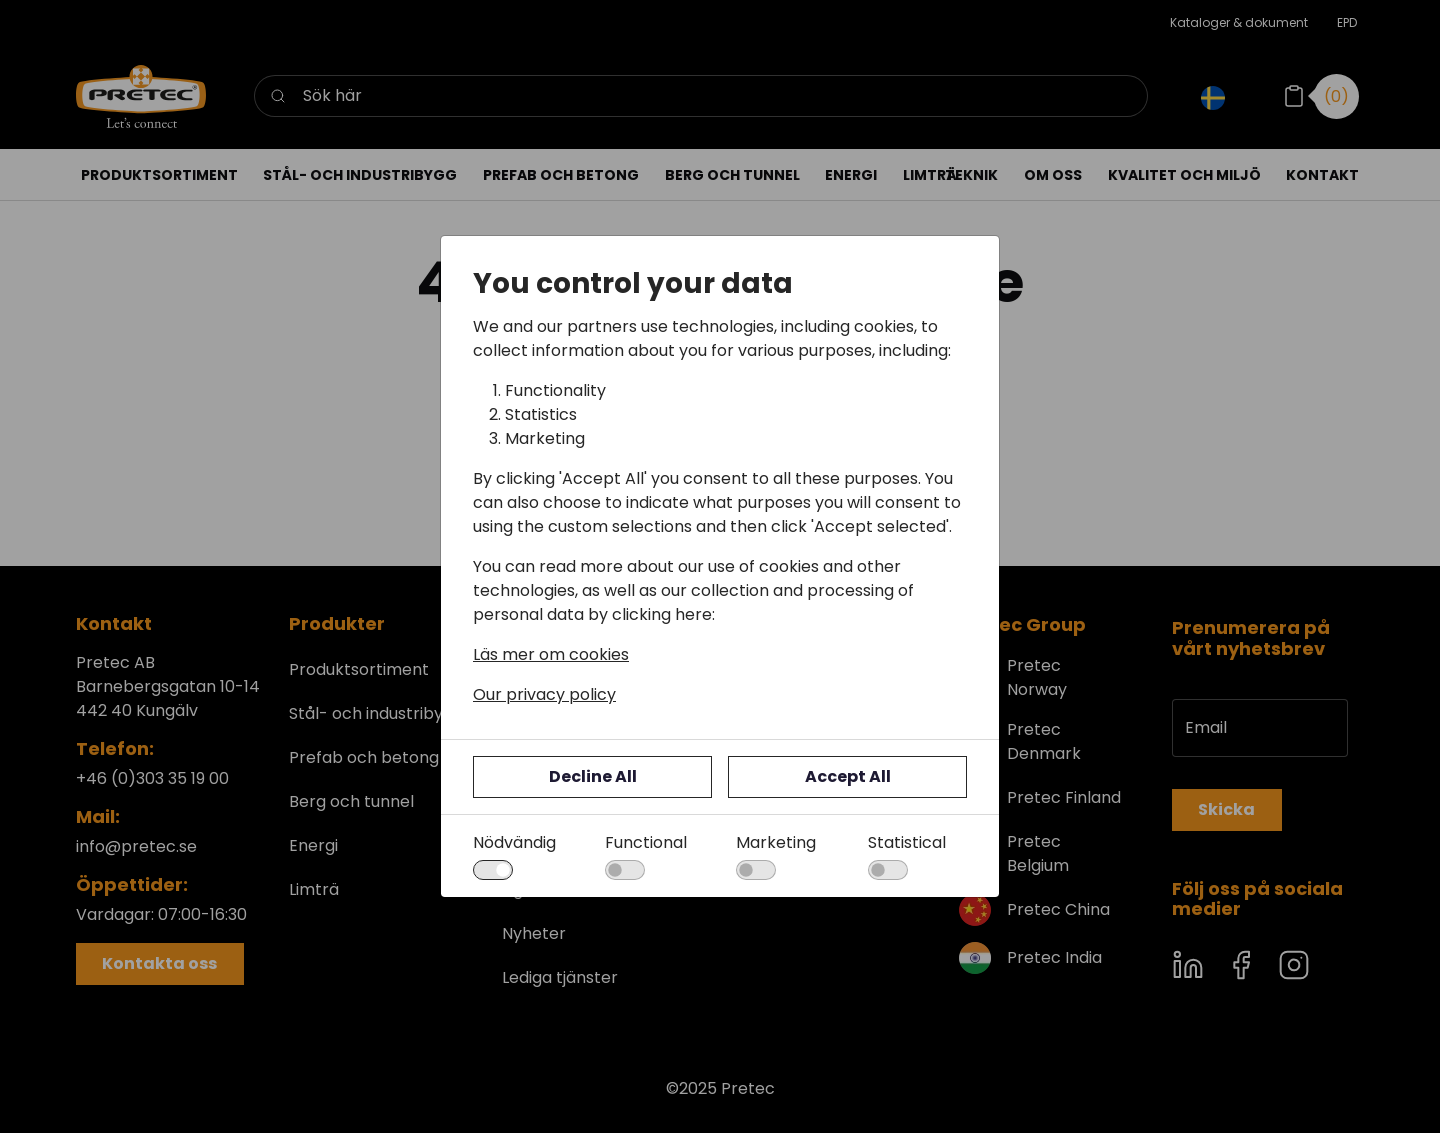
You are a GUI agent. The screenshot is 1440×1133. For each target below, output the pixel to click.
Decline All (593, 776)
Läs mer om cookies (551, 654)
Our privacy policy (544, 694)
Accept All (848, 776)
